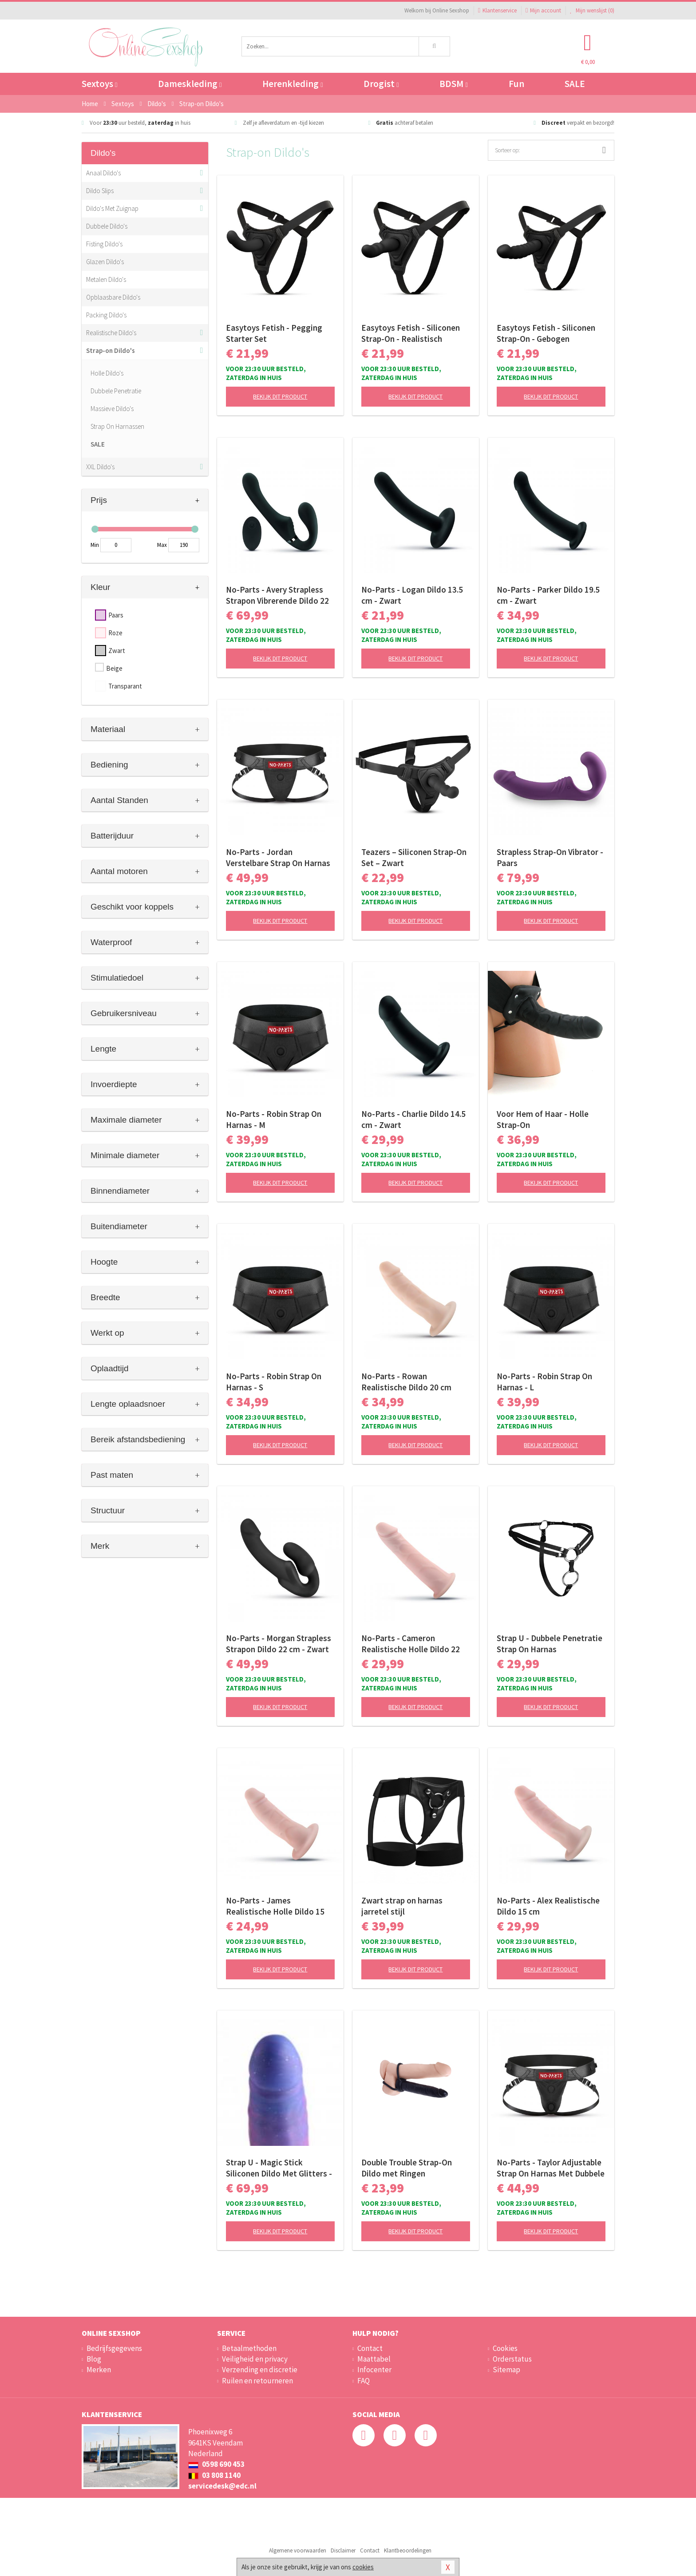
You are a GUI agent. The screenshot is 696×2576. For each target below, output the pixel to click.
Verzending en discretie (259, 2369)
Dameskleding (189, 84)
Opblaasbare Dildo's (113, 297)
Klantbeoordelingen (407, 2550)
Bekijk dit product (280, 396)
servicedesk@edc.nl (222, 2486)
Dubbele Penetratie (116, 391)
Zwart (116, 650)
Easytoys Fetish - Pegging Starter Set (274, 333)
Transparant (125, 686)
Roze (115, 633)
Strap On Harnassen (117, 426)
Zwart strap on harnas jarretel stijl (402, 1906)
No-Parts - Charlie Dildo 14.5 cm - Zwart (413, 1119)
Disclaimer (343, 2550)
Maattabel (374, 2359)
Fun (516, 84)
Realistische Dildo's (111, 332)
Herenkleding (292, 84)
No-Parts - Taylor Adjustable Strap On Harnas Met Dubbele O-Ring (551, 2168)
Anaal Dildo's (103, 173)
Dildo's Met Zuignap (112, 208)
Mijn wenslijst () (592, 10)
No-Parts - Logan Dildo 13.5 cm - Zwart (412, 595)
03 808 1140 (214, 2475)
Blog (94, 2359)
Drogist (381, 84)
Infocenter (374, 2369)
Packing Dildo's (106, 315)
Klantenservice (497, 10)
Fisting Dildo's (104, 244)
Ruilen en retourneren (257, 2381)
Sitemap (506, 2369)
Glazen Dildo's (105, 261)
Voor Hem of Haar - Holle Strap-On (543, 1119)
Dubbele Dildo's (106, 226)
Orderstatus (512, 2359)
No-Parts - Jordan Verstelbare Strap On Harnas (278, 857)
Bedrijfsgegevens (114, 2348)
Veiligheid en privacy (255, 2359)
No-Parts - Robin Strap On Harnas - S (273, 1382)
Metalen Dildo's (106, 279)
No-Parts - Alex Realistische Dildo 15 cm (548, 1906)
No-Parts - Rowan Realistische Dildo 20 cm (406, 1382)
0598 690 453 (216, 2464)
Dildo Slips (100, 190)
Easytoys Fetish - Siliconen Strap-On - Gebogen (546, 333)
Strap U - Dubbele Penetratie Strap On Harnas (549, 1643)
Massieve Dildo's (112, 408)
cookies (363, 2567)
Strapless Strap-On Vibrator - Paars (550, 857)
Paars (115, 615)
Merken (99, 2369)
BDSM (453, 84)
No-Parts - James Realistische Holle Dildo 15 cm (275, 1906)
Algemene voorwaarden (297, 2550)
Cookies (505, 2348)
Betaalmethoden (249, 2348)
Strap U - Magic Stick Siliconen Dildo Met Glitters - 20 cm (279, 2168)
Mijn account (543, 10)
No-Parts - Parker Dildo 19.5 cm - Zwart (548, 595)
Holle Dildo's (107, 373)
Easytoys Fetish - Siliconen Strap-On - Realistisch (410, 333)
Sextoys (99, 84)
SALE (575, 84)
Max (162, 545)
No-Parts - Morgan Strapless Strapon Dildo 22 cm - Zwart (278, 1643)
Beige (114, 668)
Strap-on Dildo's (110, 350)
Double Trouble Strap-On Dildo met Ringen (406, 2168)
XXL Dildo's (100, 467)
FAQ (363, 2381)
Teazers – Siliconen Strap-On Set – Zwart (414, 857)
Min (95, 545)
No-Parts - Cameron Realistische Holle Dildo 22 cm (410, 1644)
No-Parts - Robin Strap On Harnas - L (544, 1382)
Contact (370, 2348)
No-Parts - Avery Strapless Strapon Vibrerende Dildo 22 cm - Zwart (277, 595)
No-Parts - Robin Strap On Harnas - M (273, 1119)
